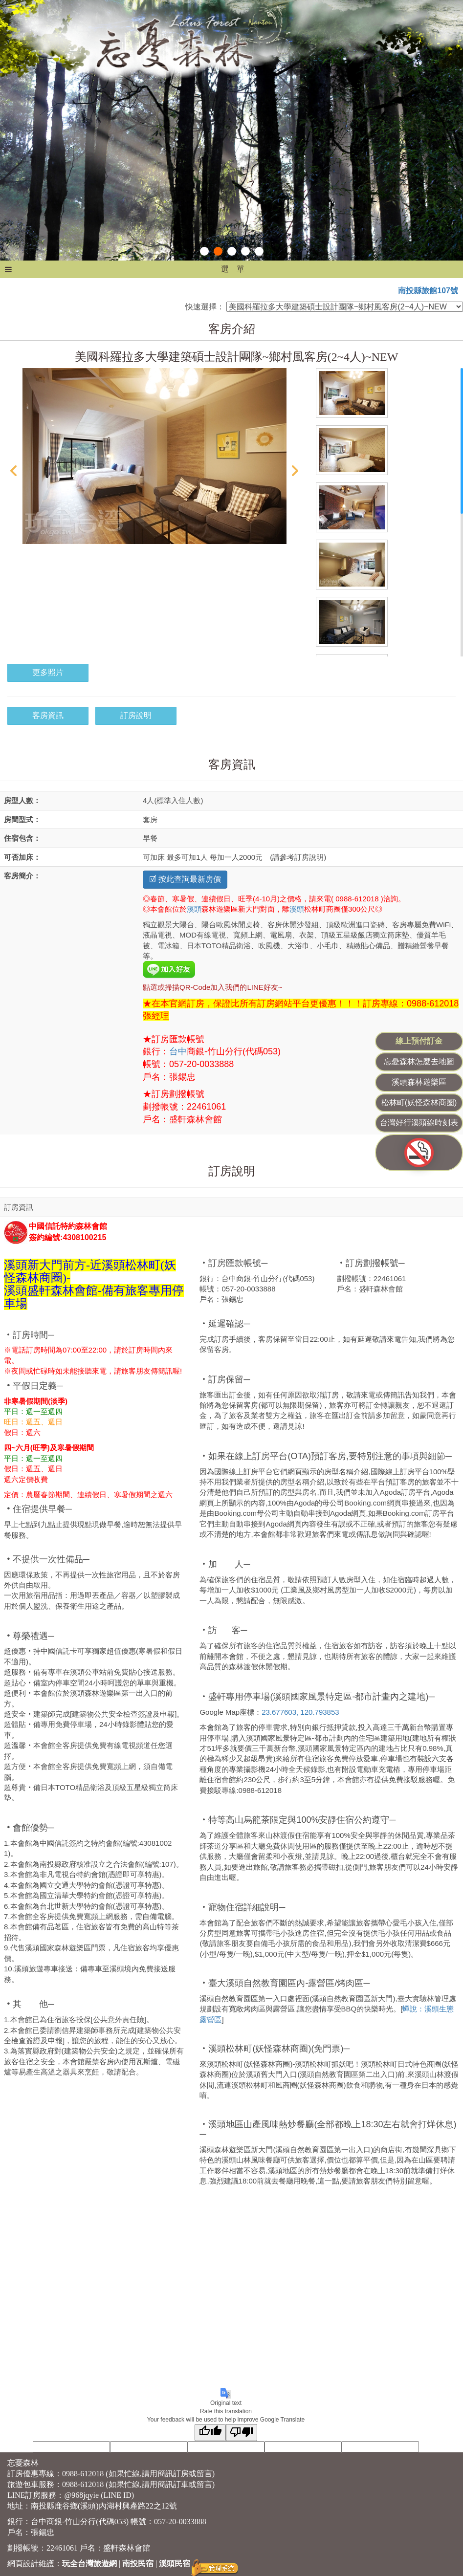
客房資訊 (48, 715)
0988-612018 (83, 2473)
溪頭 (194, 909)
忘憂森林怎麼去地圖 (419, 1061)
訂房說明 (136, 715)
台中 (178, 1051)
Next (295, 471)
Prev (13, 471)
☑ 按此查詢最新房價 (184, 879)
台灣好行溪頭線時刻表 (419, 1122)
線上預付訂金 (419, 1041)
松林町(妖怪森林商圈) (419, 1102)
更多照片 (48, 672)
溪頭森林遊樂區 (419, 1082)
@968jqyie (81, 2495)
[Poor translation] (241, 2432)
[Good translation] (210, 2432)
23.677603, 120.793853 (300, 1712)
